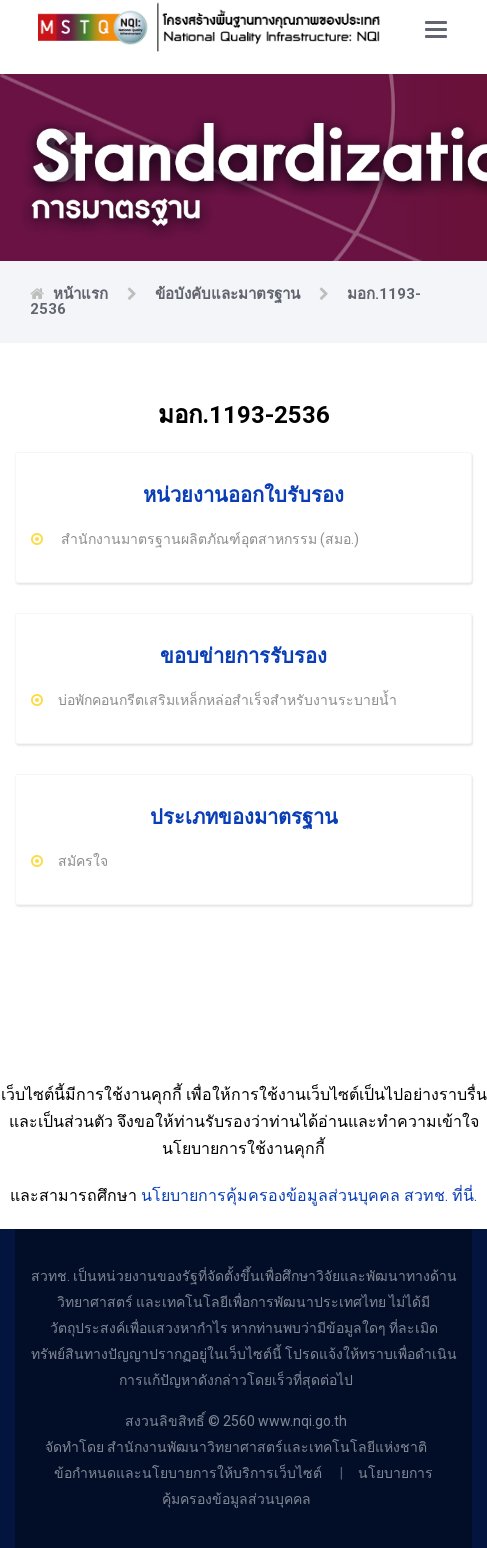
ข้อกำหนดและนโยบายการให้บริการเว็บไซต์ (189, 1473)
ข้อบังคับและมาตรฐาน (229, 294)
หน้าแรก (82, 294)
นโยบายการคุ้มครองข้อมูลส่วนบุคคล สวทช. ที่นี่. (309, 1195)
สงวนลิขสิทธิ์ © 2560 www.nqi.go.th (236, 1421)
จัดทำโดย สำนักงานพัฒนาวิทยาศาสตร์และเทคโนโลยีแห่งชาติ (236, 1447)
